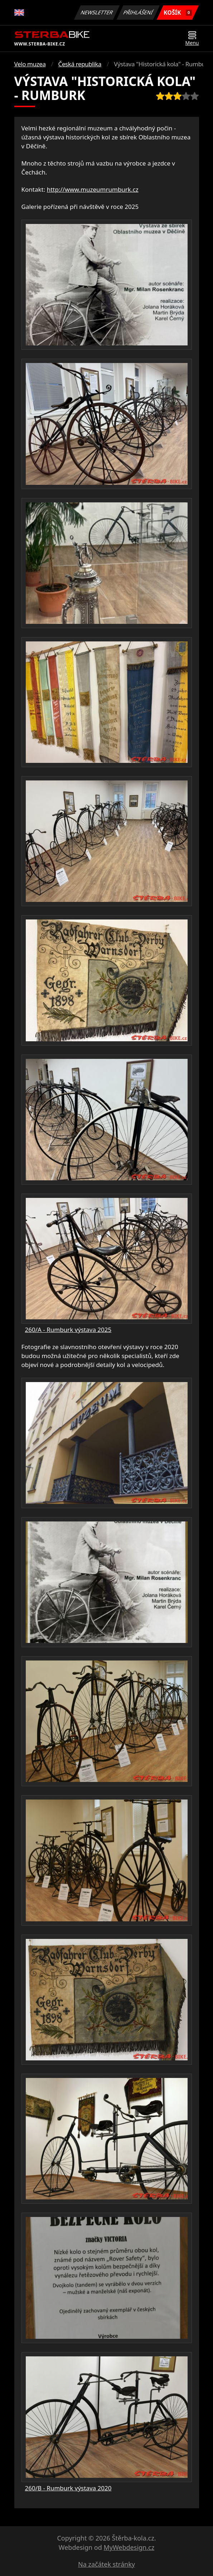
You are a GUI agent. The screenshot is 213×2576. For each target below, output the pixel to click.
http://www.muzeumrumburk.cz (93, 189)
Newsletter (97, 12)
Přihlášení (138, 12)
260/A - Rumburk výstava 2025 (68, 1329)
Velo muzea (30, 64)
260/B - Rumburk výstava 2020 (68, 2488)
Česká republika (80, 64)
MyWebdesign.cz (128, 2547)
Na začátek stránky (106, 2564)
